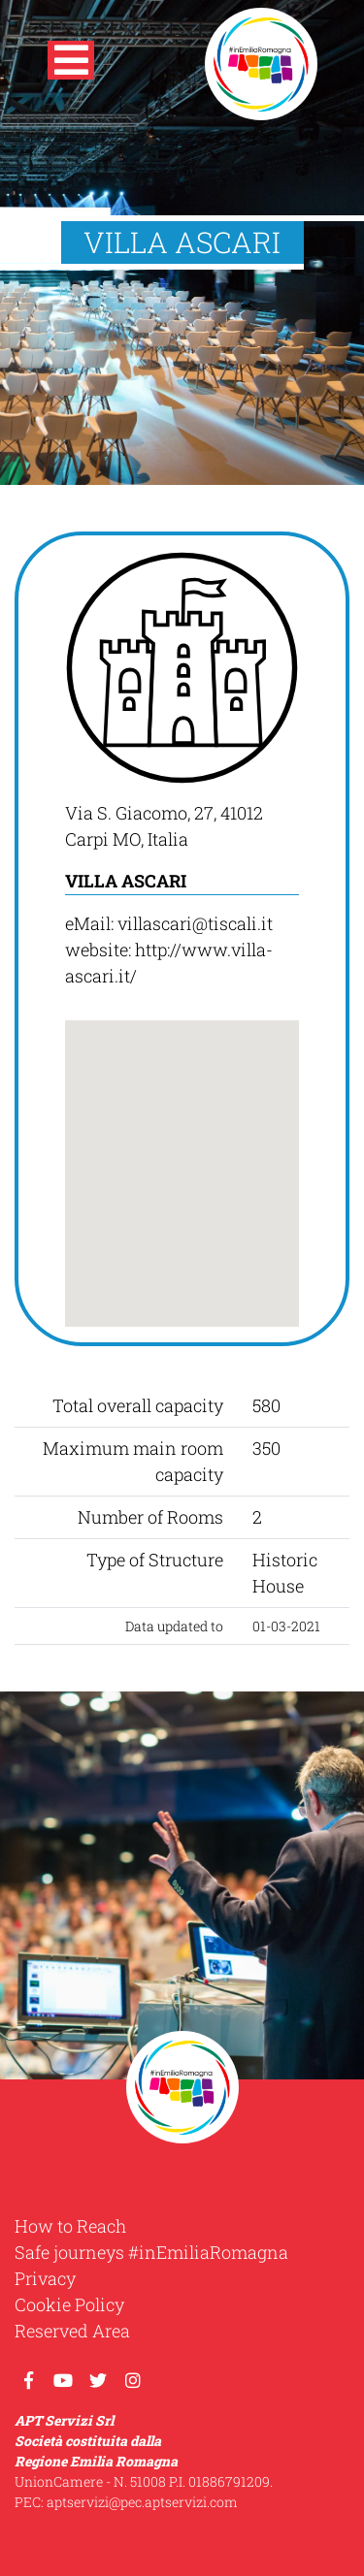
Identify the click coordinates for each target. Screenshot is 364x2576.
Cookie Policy (69, 2304)
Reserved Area (72, 2330)
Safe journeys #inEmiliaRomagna (151, 2252)
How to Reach (70, 2226)
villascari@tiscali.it (195, 923)
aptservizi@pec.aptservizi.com (142, 2502)
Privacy (45, 2278)
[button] (71, 64)
